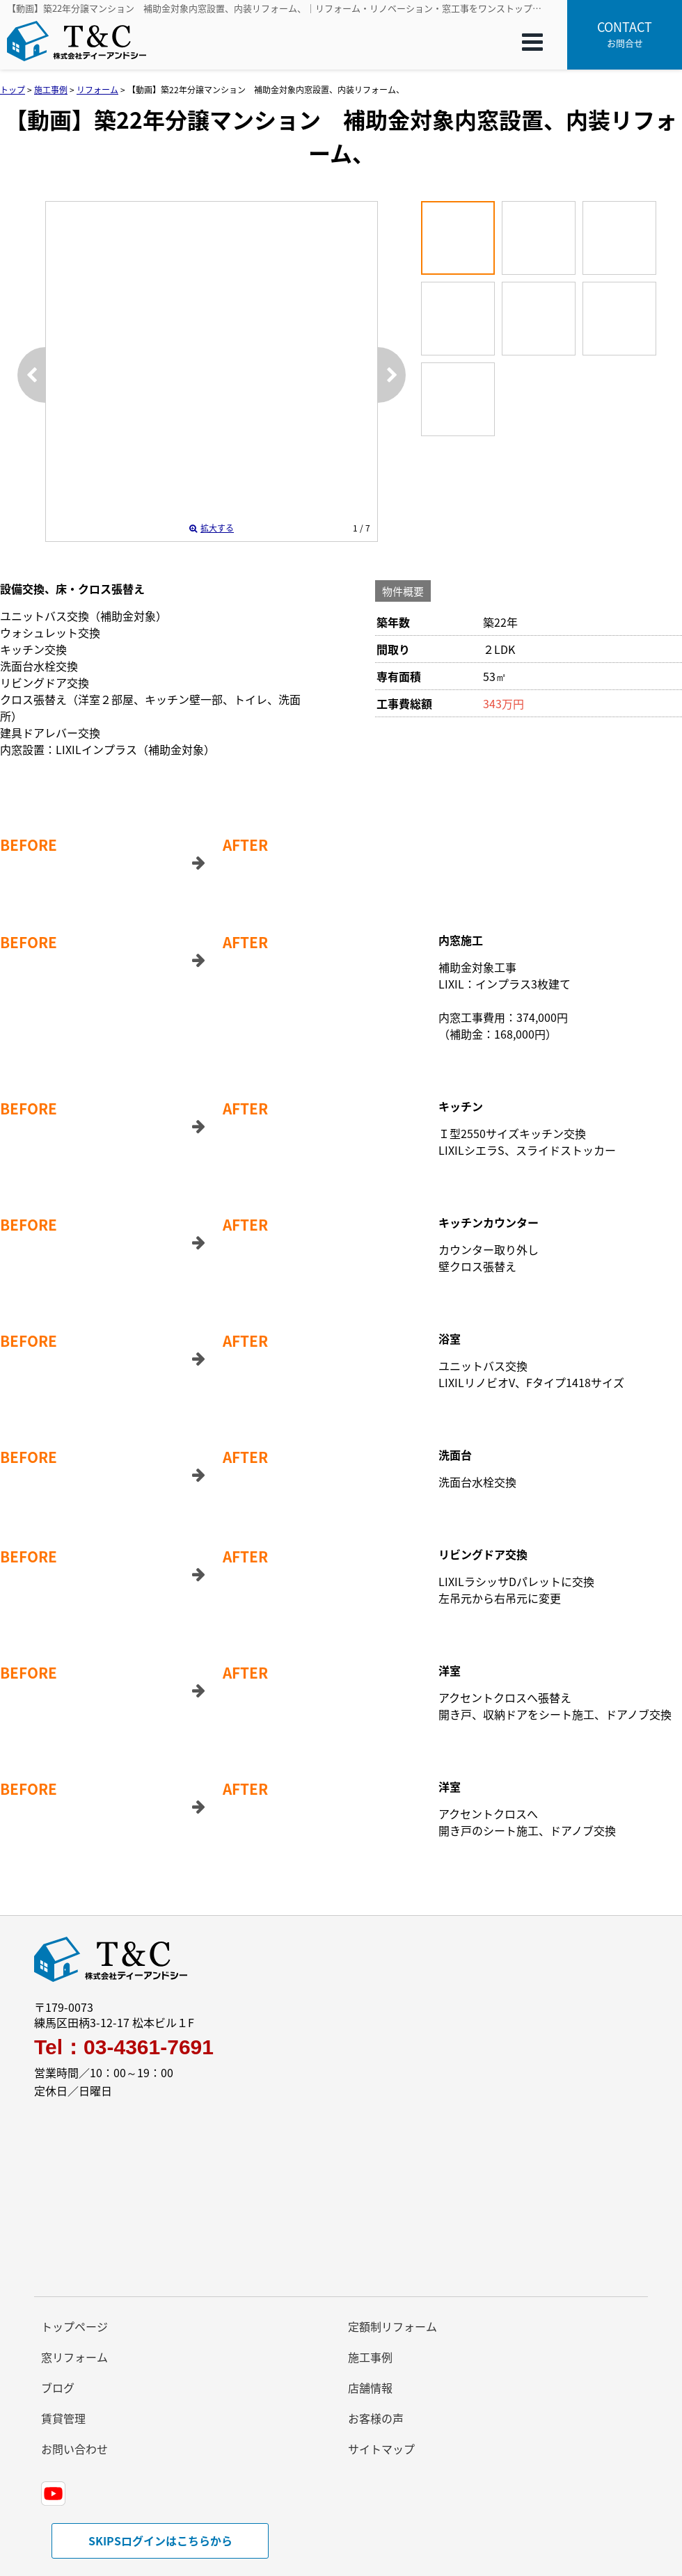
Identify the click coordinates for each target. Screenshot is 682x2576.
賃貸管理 (63, 2418)
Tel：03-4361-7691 (124, 2047)
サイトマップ (381, 2448)
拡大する (211, 528)
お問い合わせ (74, 2448)
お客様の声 (376, 2418)
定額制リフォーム (392, 2326)
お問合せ (625, 33)
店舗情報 (370, 2387)
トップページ (74, 2326)
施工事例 (370, 2357)
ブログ (57, 2387)
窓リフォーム (74, 2357)
